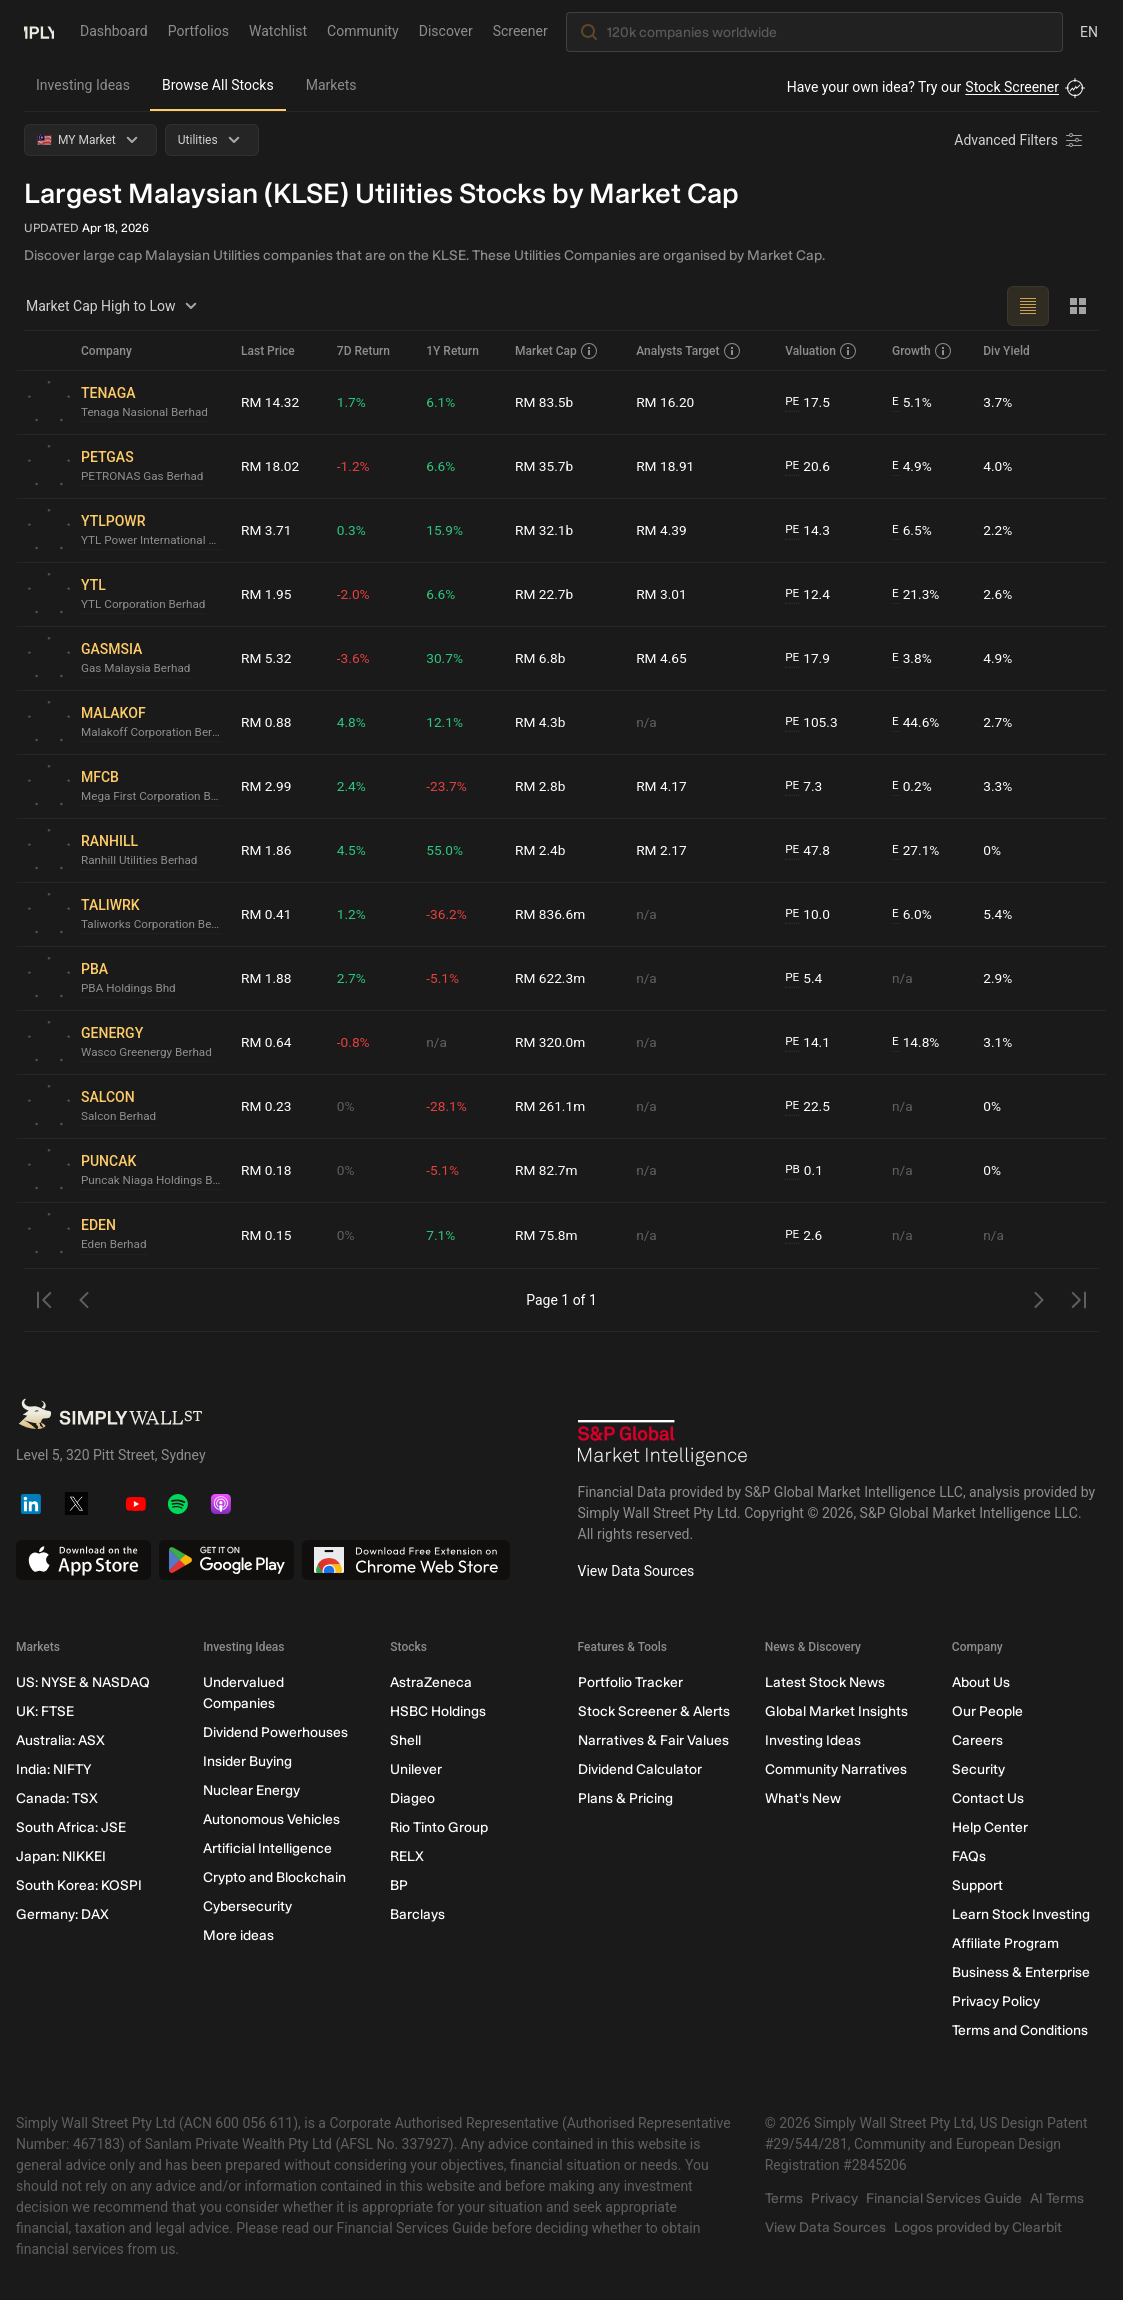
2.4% (353, 786)
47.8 (809, 850)
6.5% (912, 530)
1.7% (353, 402)
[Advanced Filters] (1020, 140)
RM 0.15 (267, 1235)
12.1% (447, 722)
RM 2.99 (267, 786)
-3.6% (355, 658)
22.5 (809, 1106)
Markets (331, 85)
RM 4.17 (663, 786)
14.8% (916, 1042)
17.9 (809, 658)
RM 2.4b (542, 850)
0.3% (353, 530)
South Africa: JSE (71, 1827)
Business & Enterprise (1021, 1972)
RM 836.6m (552, 914)
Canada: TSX (57, 1798)
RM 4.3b (542, 722)
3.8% (912, 658)
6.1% (443, 402)
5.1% (912, 402)
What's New (803, 1798)
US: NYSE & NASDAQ (83, 1682)
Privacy (834, 2198)
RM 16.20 (667, 402)
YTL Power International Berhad (153, 541)
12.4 (809, 594)
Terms (784, 2198)
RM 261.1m (552, 1106)
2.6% (998, 594)
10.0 (809, 914)
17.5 (809, 402)
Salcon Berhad (119, 1117)
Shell (405, 1740)
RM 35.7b (545, 466)
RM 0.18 (267, 1170)
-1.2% (355, 466)
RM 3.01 (663, 594)
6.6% (443, 466)
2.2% (998, 530)
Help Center (990, 1827)
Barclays (417, 1914)
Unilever (416, 1769)
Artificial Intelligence (267, 1848)
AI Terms (1057, 2198)
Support (977, 1885)
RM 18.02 (271, 466)
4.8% (353, 722)
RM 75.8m (548, 1235)
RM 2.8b (542, 786)
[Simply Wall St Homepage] (39, 31)
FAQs (969, 1856)
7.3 (805, 786)
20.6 (809, 466)
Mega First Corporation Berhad (153, 797)
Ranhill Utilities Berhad (141, 861)
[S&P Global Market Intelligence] (663, 1443)
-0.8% (355, 1042)
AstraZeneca (431, 1682)
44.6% (916, 722)
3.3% (998, 786)
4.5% (353, 850)
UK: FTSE (45, 1711)
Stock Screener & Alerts (654, 1711)
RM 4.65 (663, 658)
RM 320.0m (552, 1042)
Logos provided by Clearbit (978, 2227)
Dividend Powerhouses (275, 1732)
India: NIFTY (53, 1769)
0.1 (805, 1170)
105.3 (813, 722)
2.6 (805, 1235)
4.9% (912, 466)
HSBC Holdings (438, 1711)
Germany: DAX (62, 1914)
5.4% (998, 914)
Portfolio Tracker (630, 1682)
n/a (647, 722)
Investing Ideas (83, 85)
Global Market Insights (836, 1711)
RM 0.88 (267, 722)
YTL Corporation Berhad (145, 605)
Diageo (412, 1798)
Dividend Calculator (640, 1769)
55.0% (447, 850)
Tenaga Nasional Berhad (146, 413)
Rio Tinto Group (439, 1827)
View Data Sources (636, 1571)
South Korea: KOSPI (79, 1885)
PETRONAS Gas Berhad (144, 477)
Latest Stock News (825, 1682)
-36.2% (448, 914)
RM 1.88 (267, 978)
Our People (987, 1711)
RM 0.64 (267, 1042)
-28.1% (448, 1106)
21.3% (916, 594)
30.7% (447, 658)
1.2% (353, 914)
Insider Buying (247, 1761)
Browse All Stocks (218, 85)
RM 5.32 (267, 658)
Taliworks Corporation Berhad (153, 925)
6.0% (912, 914)
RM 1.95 (267, 594)
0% (992, 850)
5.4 (805, 978)
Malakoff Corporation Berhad (153, 733)
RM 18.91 (667, 466)
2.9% (998, 978)
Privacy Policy (996, 2001)
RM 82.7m (548, 1170)
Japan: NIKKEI (61, 1856)
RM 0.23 (267, 1106)
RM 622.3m (552, 978)
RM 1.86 (267, 850)
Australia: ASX (60, 1740)
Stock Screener (1012, 87)
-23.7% (448, 786)
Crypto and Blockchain (274, 1877)
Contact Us (988, 1798)
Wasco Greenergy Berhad (148, 1053)
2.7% (998, 722)
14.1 (809, 1042)
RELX (407, 1856)
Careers (977, 1740)
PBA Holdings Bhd (129, 989)
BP (399, 1885)
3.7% (998, 402)
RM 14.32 (271, 402)
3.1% (998, 1042)
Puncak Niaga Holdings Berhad (153, 1181)
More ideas (238, 1935)
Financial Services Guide (944, 2198)
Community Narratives (836, 1769)
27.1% (916, 850)
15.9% (447, 530)
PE (793, 402)
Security (978, 1769)
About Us (981, 1682)
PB (793, 1170)
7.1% (443, 1235)
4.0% (998, 466)
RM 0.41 (267, 914)
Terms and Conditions (1020, 2030)
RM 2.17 (663, 850)
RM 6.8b (542, 658)
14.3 (809, 530)
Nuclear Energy (251, 1790)
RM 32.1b (545, 530)
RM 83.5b (545, 402)
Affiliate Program (1005, 1943)
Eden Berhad (114, 1245)
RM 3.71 (267, 530)
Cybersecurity (247, 1906)
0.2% (912, 786)
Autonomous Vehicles (271, 1819)
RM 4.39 (663, 530)
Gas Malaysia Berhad (137, 669)
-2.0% (355, 594)
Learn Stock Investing (1021, 1914)
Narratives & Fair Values (653, 1740)
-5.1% (445, 978)
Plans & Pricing (625, 1798)
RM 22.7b (545, 594)
